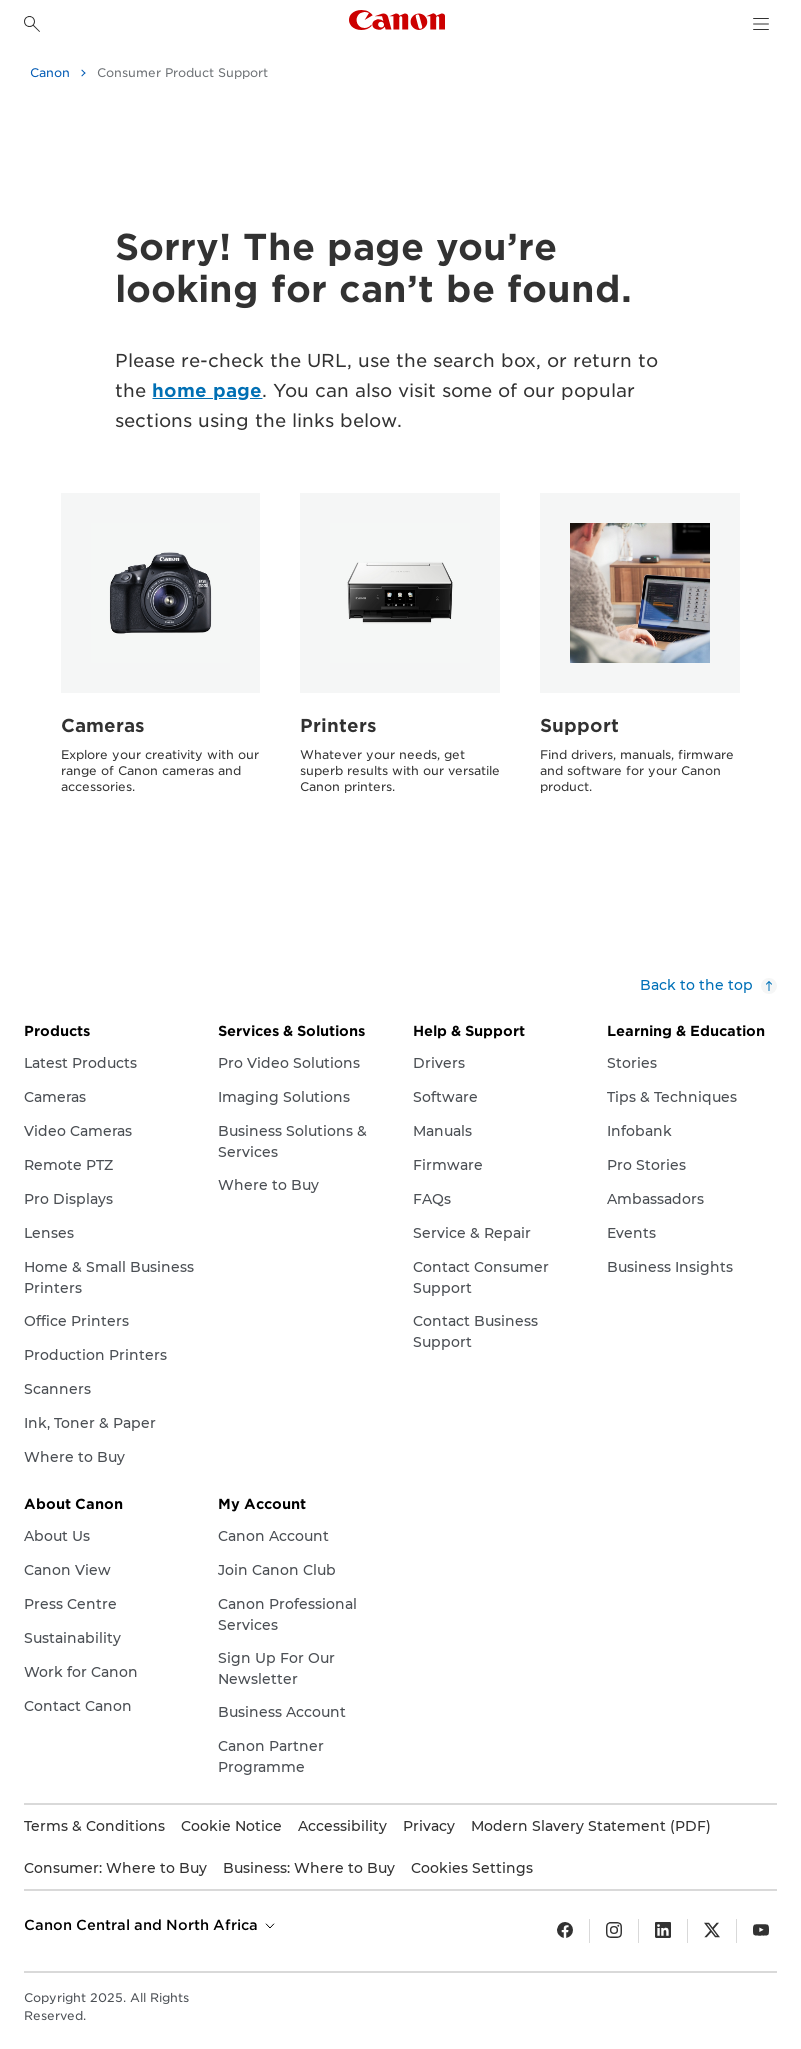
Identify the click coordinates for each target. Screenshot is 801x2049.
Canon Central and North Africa (151, 1925)
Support (579, 725)
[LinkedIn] (663, 1931)
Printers (338, 725)
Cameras (103, 725)
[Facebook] (565, 1931)
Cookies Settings (472, 1868)
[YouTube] (761, 1931)
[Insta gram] (614, 1931)
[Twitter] (712, 1931)
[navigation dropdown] (761, 24)
